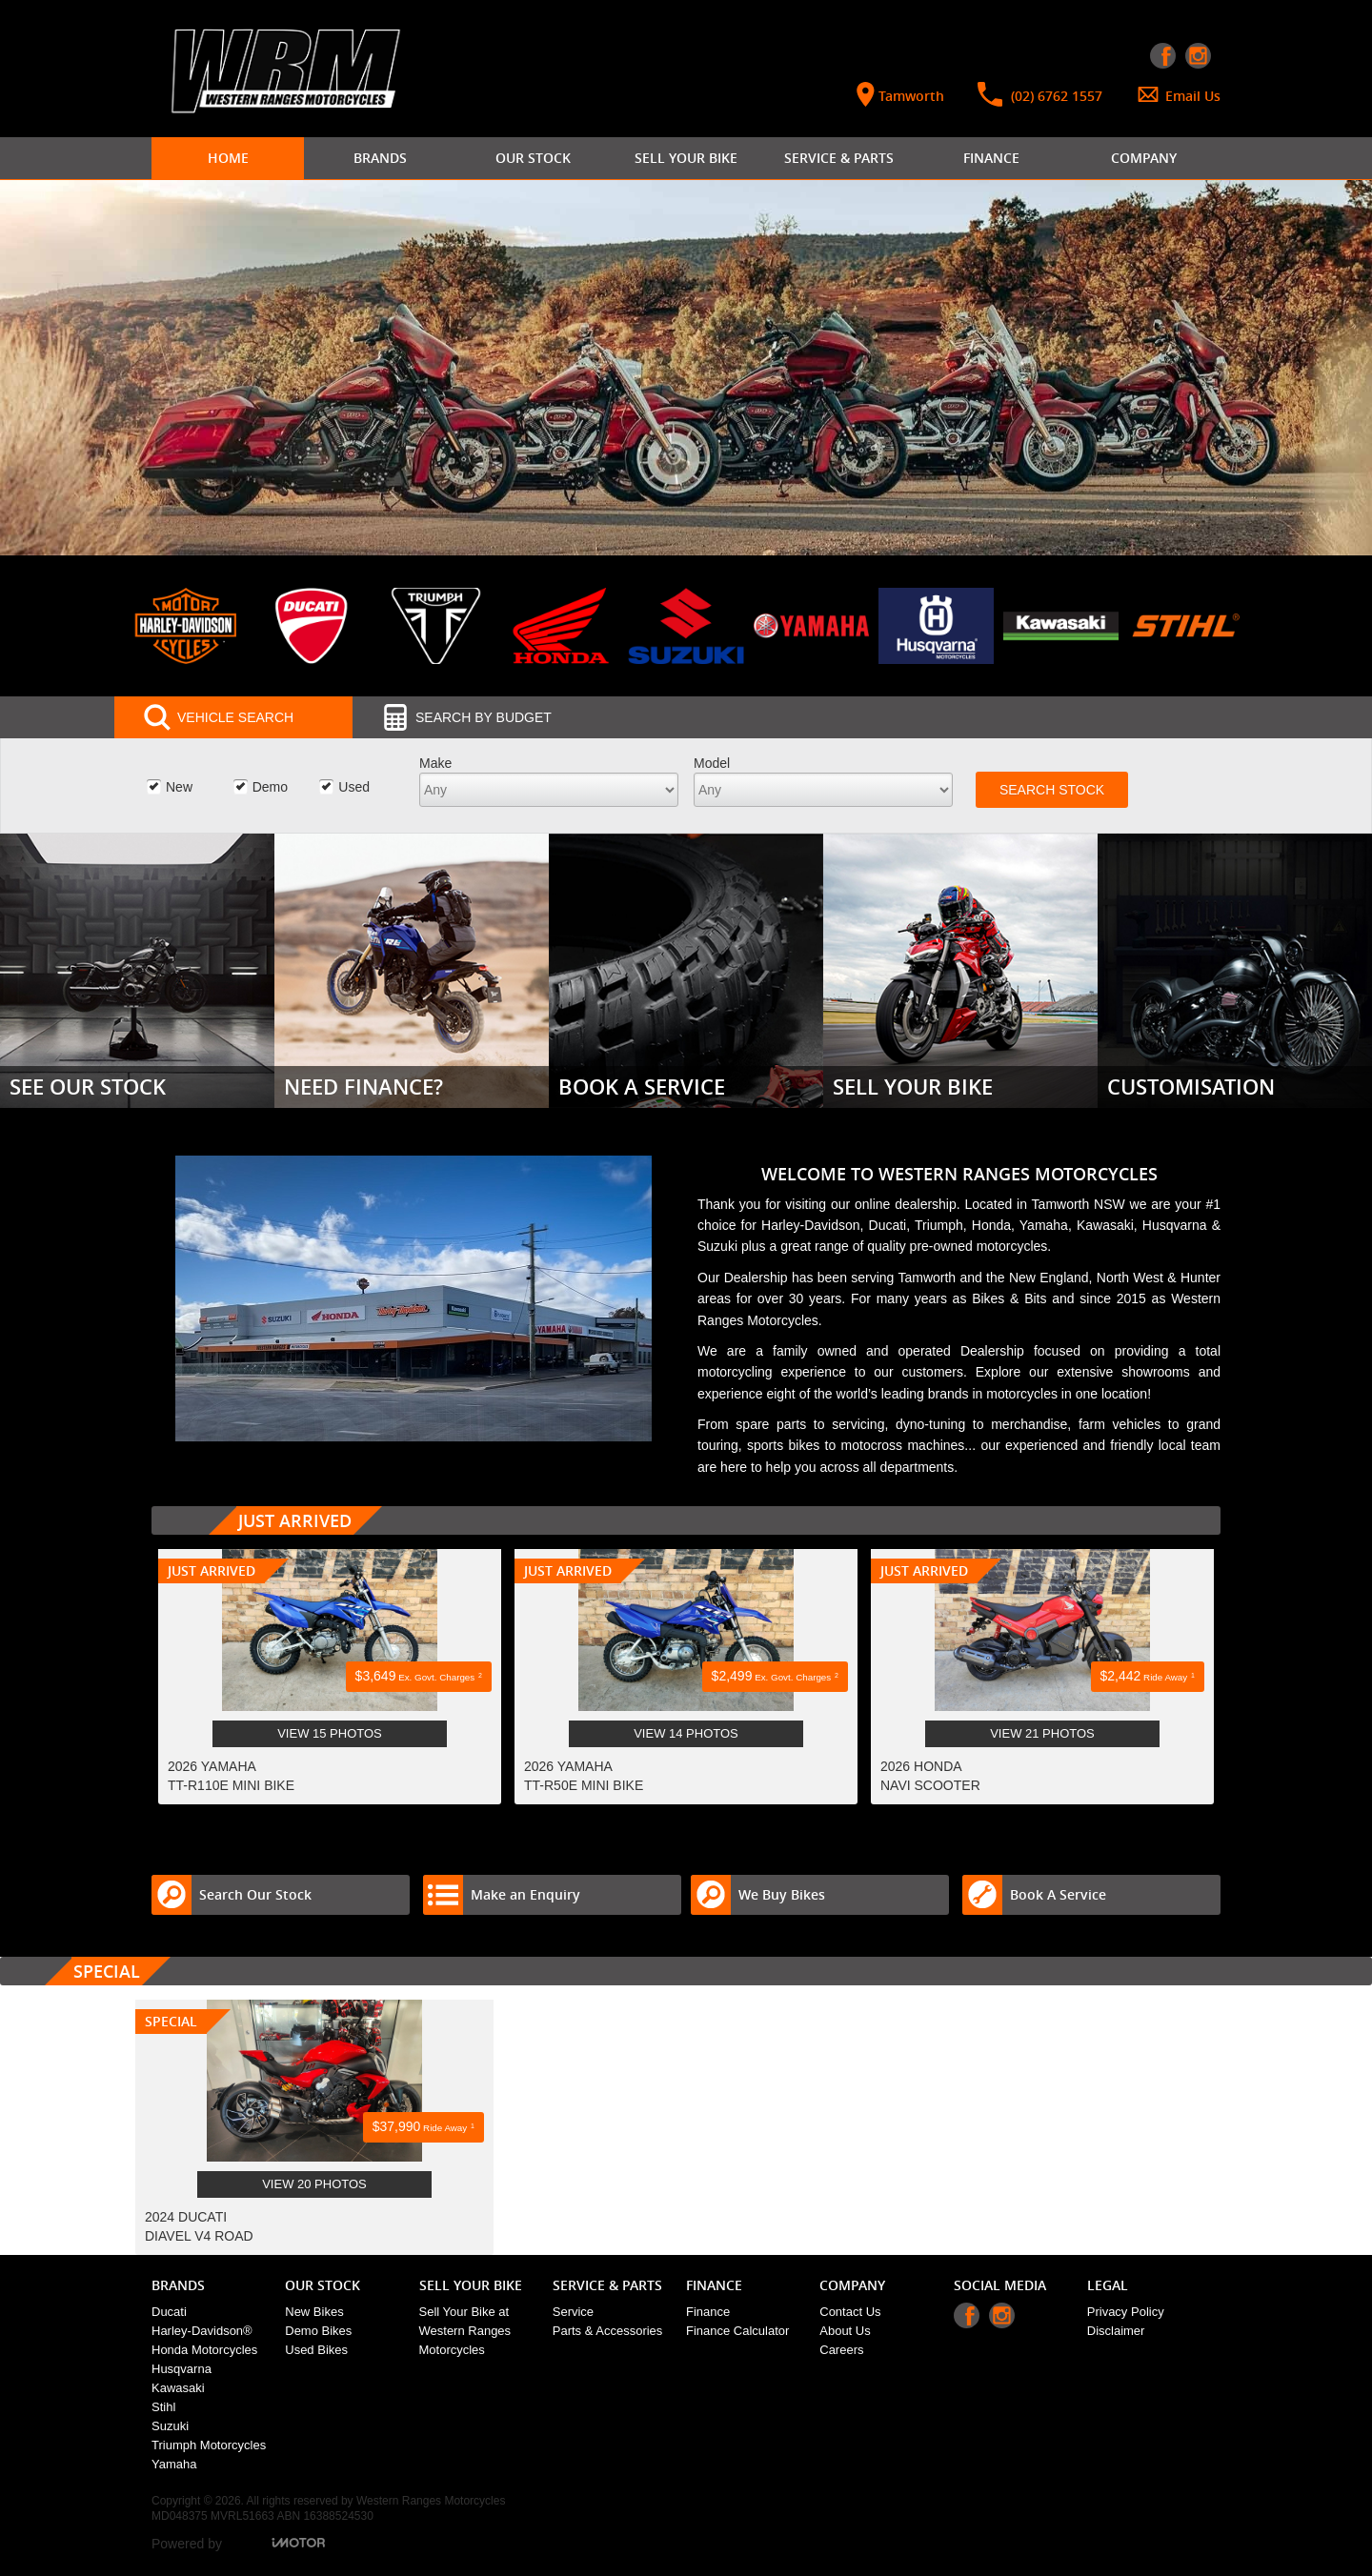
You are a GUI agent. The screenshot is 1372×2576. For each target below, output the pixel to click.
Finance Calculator (737, 2331)
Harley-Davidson (810, 1225)
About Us (844, 2331)
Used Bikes (316, 2350)
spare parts (771, 1424)
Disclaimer (1116, 2331)
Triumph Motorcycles (208, 2445)
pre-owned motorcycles (979, 1246)
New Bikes (314, 2311)
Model (712, 763)
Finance (708, 2311)
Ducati (888, 1225)
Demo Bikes (318, 2331)
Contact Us (849, 2311)
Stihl (163, 2407)
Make (435, 763)
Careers (841, 2350)
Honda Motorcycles (204, 2350)
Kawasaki (1105, 1225)
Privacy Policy (1125, 2311)
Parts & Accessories (608, 2331)
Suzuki (719, 1246)
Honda (991, 1225)
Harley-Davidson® (201, 2331)
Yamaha (1043, 1225)
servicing (858, 1424)
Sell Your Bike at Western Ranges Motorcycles (465, 2330)
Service (573, 2311)
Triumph (939, 1225)
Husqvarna (1177, 1225)
